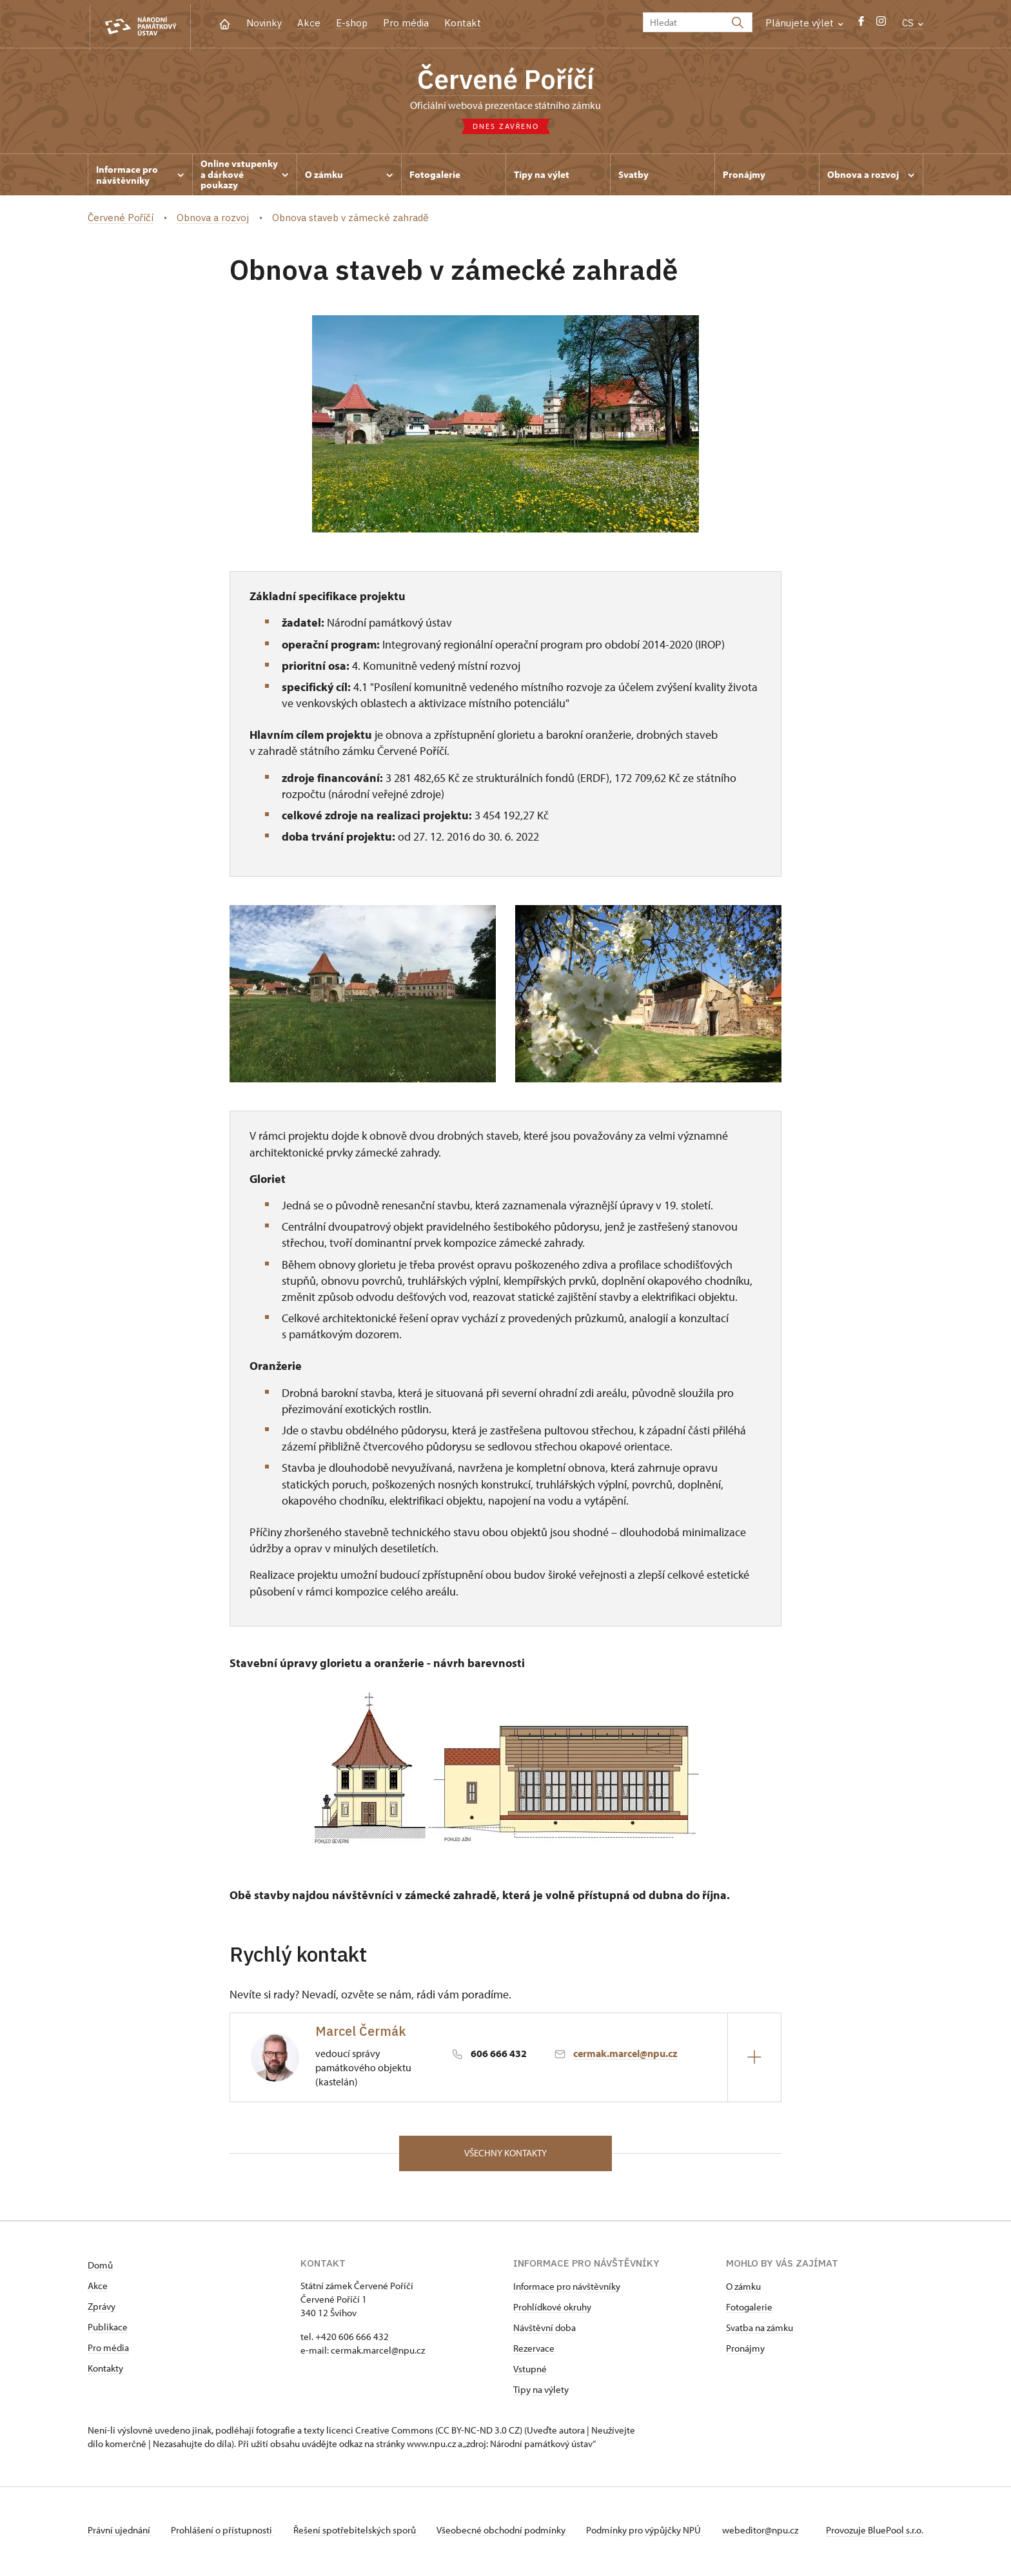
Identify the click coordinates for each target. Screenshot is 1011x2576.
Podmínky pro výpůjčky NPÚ (651, 2533)
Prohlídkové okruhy (552, 2310)
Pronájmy (745, 2351)
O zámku (743, 2289)
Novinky (264, 23)
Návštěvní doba (544, 2331)
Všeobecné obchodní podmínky (507, 2533)
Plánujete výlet (804, 23)
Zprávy (101, 2309)
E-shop (352, 23)
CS (912, 23)
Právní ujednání (120, 2533)
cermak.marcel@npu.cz (625, 2055)
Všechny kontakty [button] (505, 2155)
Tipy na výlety (541, 2392)
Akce (308, 23)
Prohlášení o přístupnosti (224, 2533)
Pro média (406, 23)
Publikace (108, 2330)
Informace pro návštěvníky (566, 2289)
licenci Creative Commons (379, 2433)
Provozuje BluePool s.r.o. (874, 2533)
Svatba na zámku (759, 2331)
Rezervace (534, 2351)
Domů (100, 2268)
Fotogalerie (749, 2310)
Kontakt (462, 23)
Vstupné (530, 2372)
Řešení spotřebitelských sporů (359, 2533)
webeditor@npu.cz (769, 2533)
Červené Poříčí (506, 81)
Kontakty (105, 2371)
